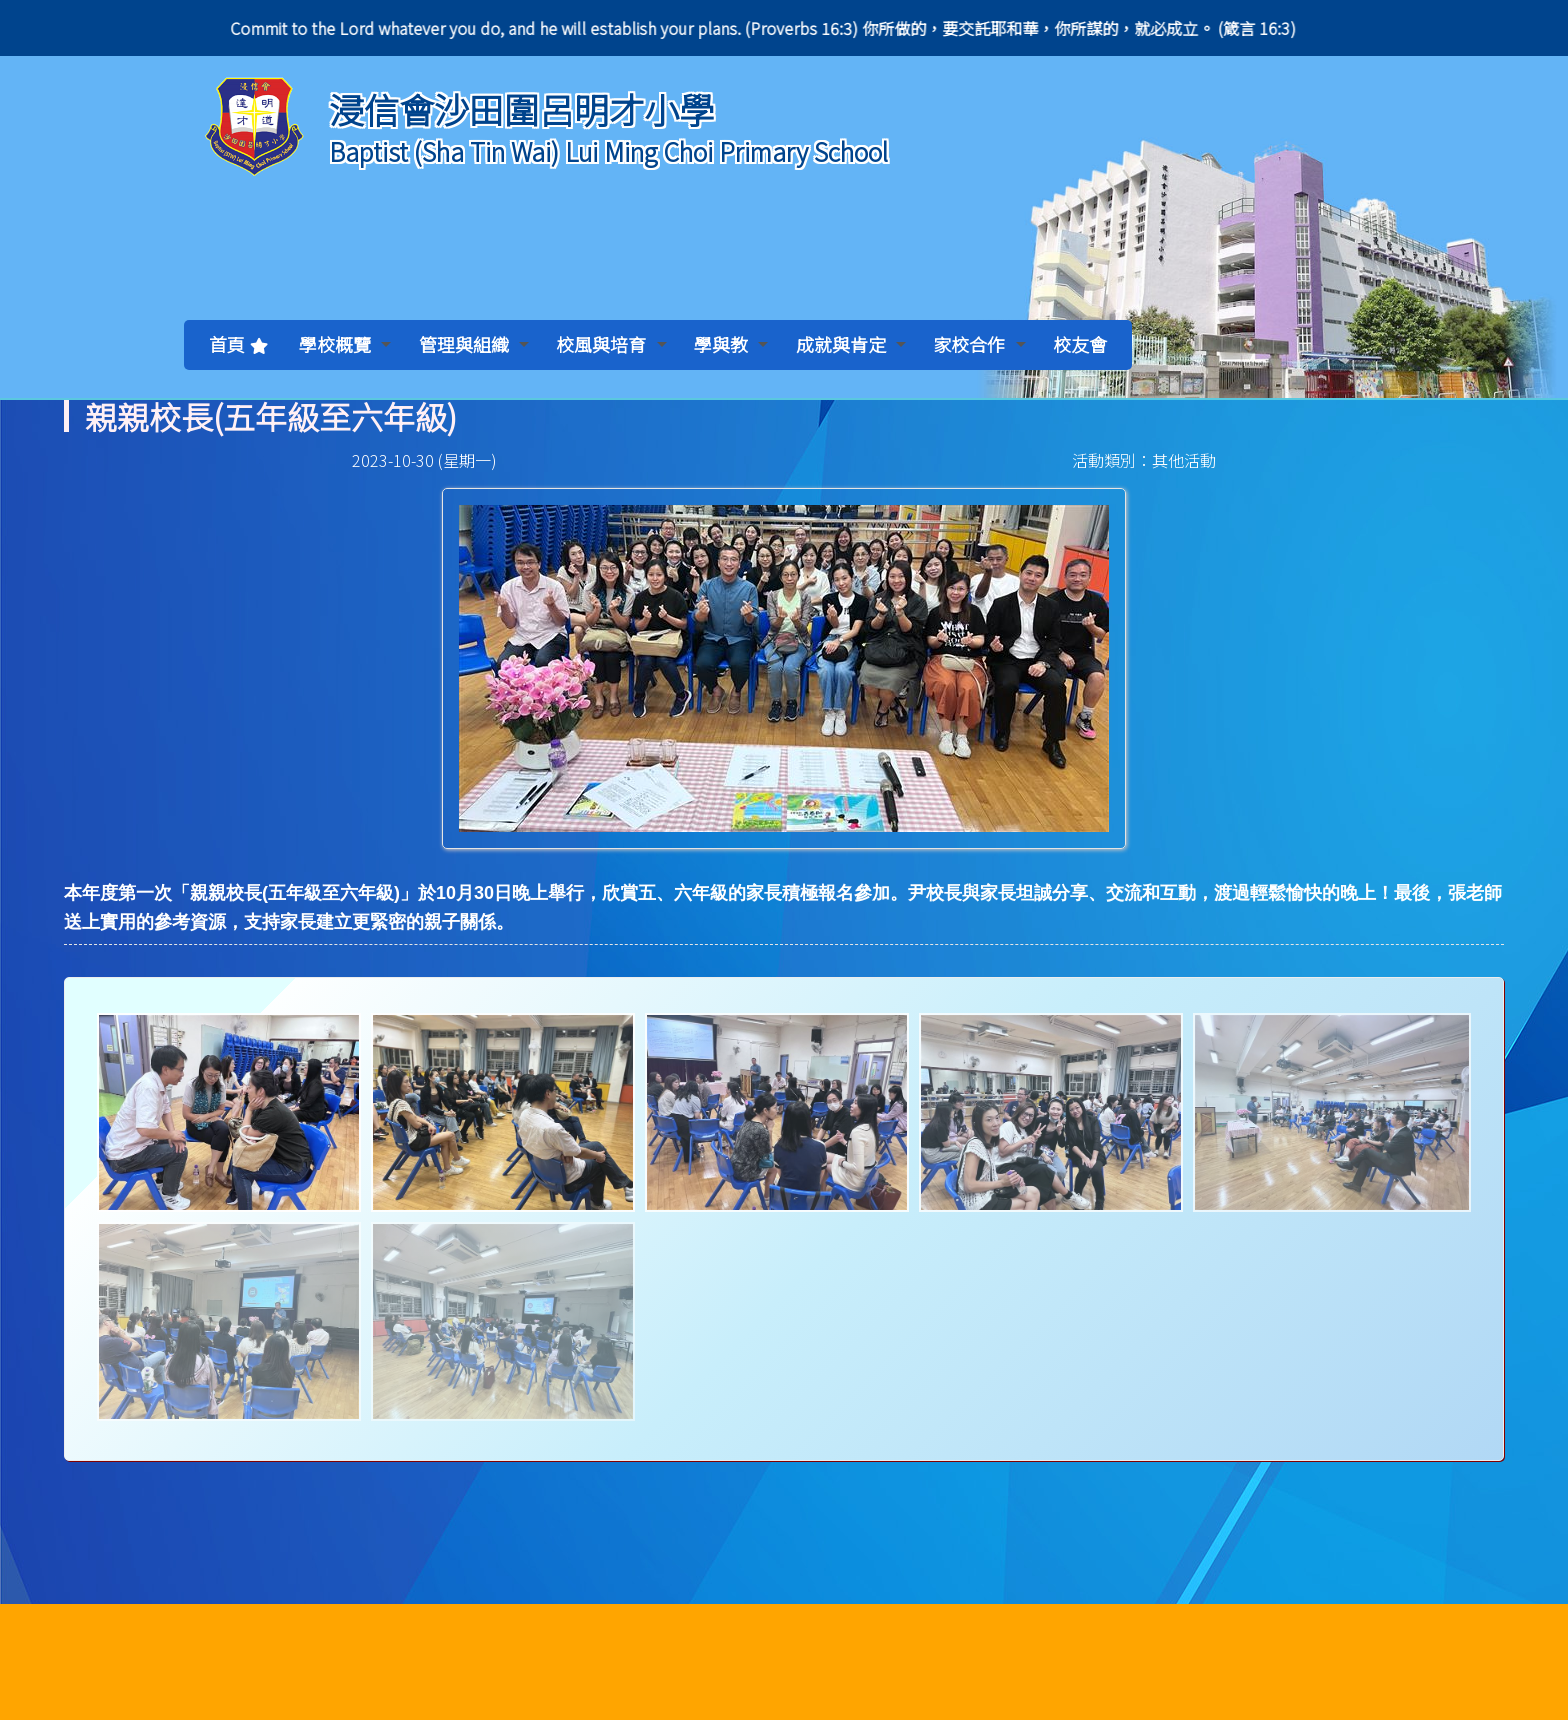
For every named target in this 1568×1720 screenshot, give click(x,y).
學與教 (731, 344)
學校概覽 (345, 344)
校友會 (1080, 344)
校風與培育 (611, 344)
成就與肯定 (851, 344)
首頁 (227, 344)
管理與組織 (474, 344)
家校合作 (979, 344)
